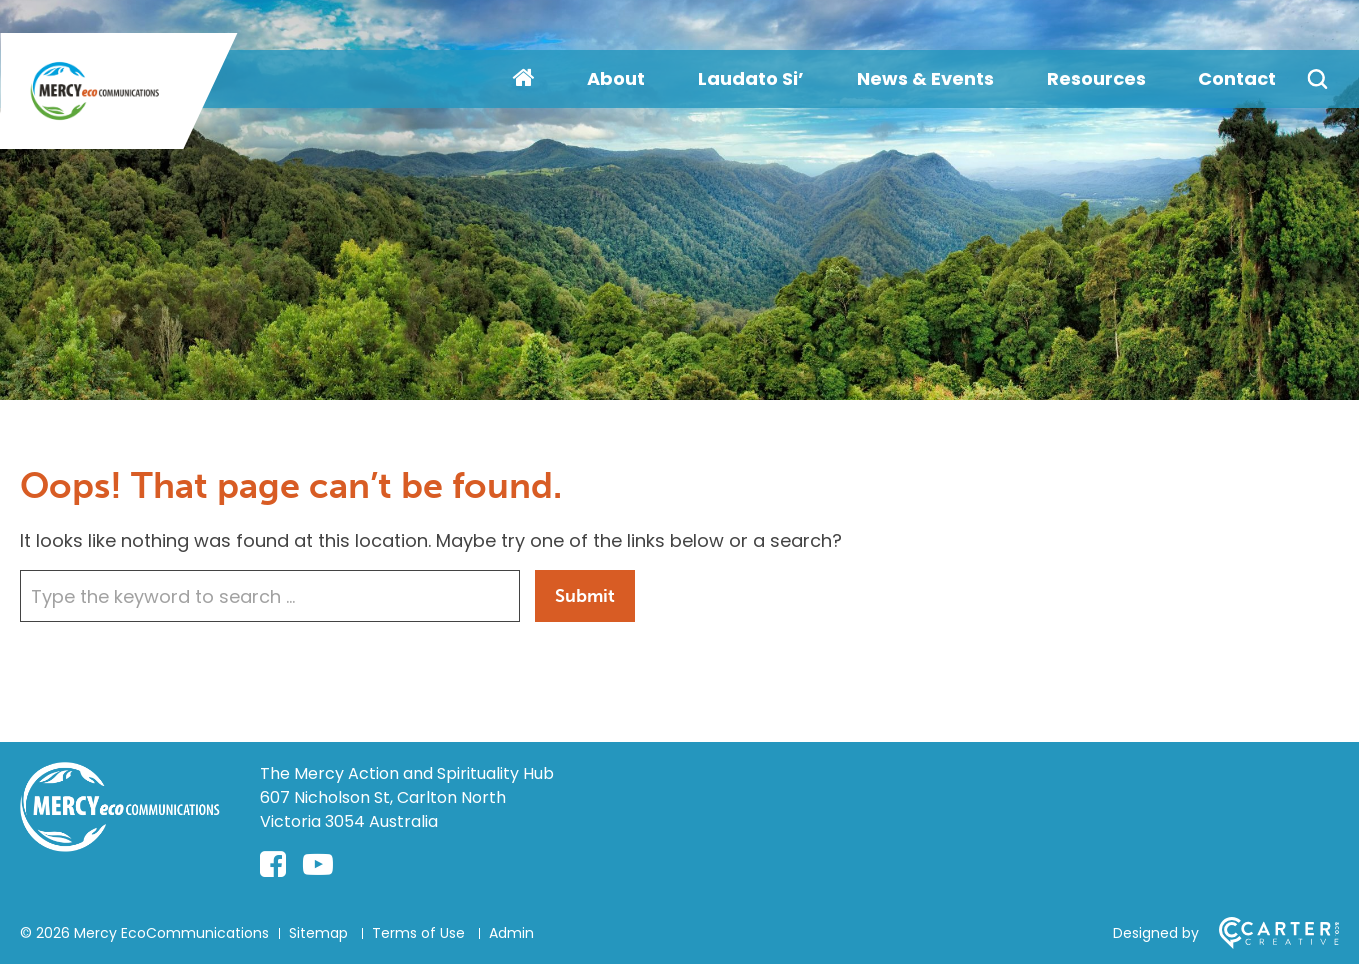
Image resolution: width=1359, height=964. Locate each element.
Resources (1096, 78)
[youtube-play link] (318, 865)
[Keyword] (270, 596)
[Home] (120, 845)
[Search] (1317, 79)
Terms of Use (418, 933)
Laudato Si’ (751, 78)
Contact (1237, 78)
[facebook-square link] (273, 865)
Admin (511, 933)
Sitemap (318, 933)
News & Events (925, 78)
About (616, 78)
